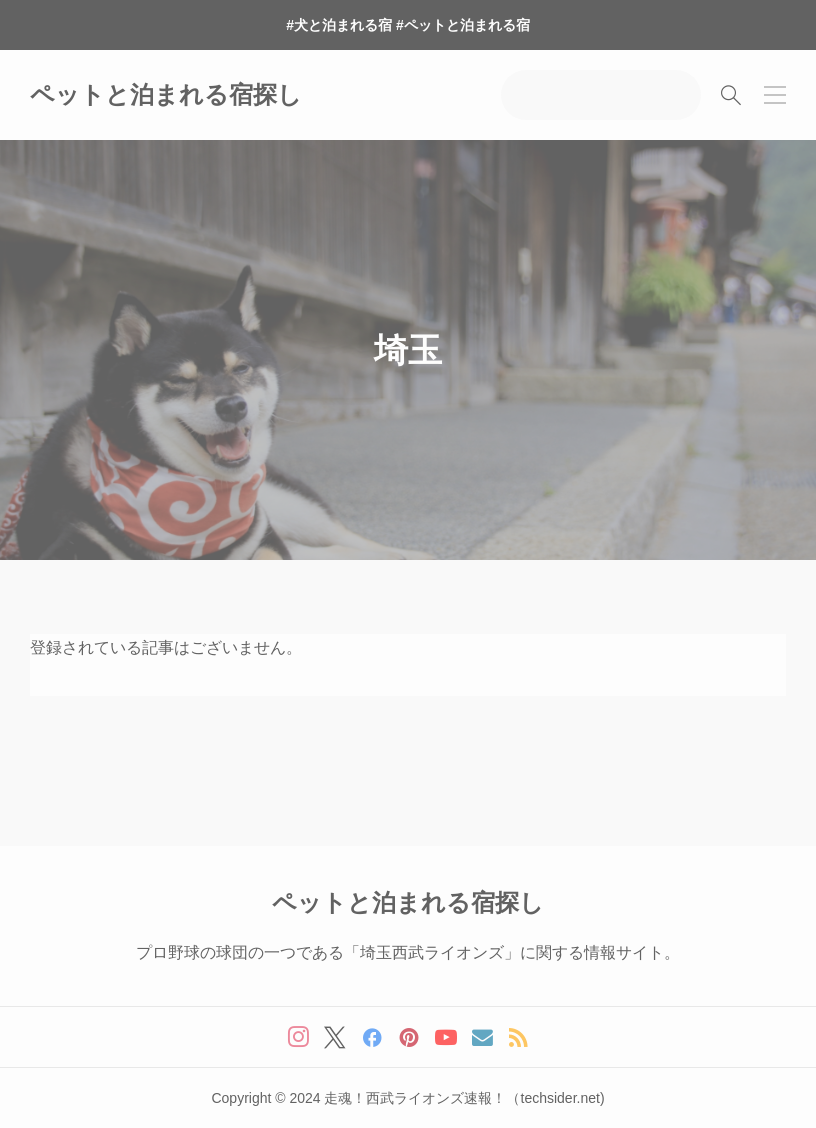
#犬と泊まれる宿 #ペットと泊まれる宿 (407, 25)
